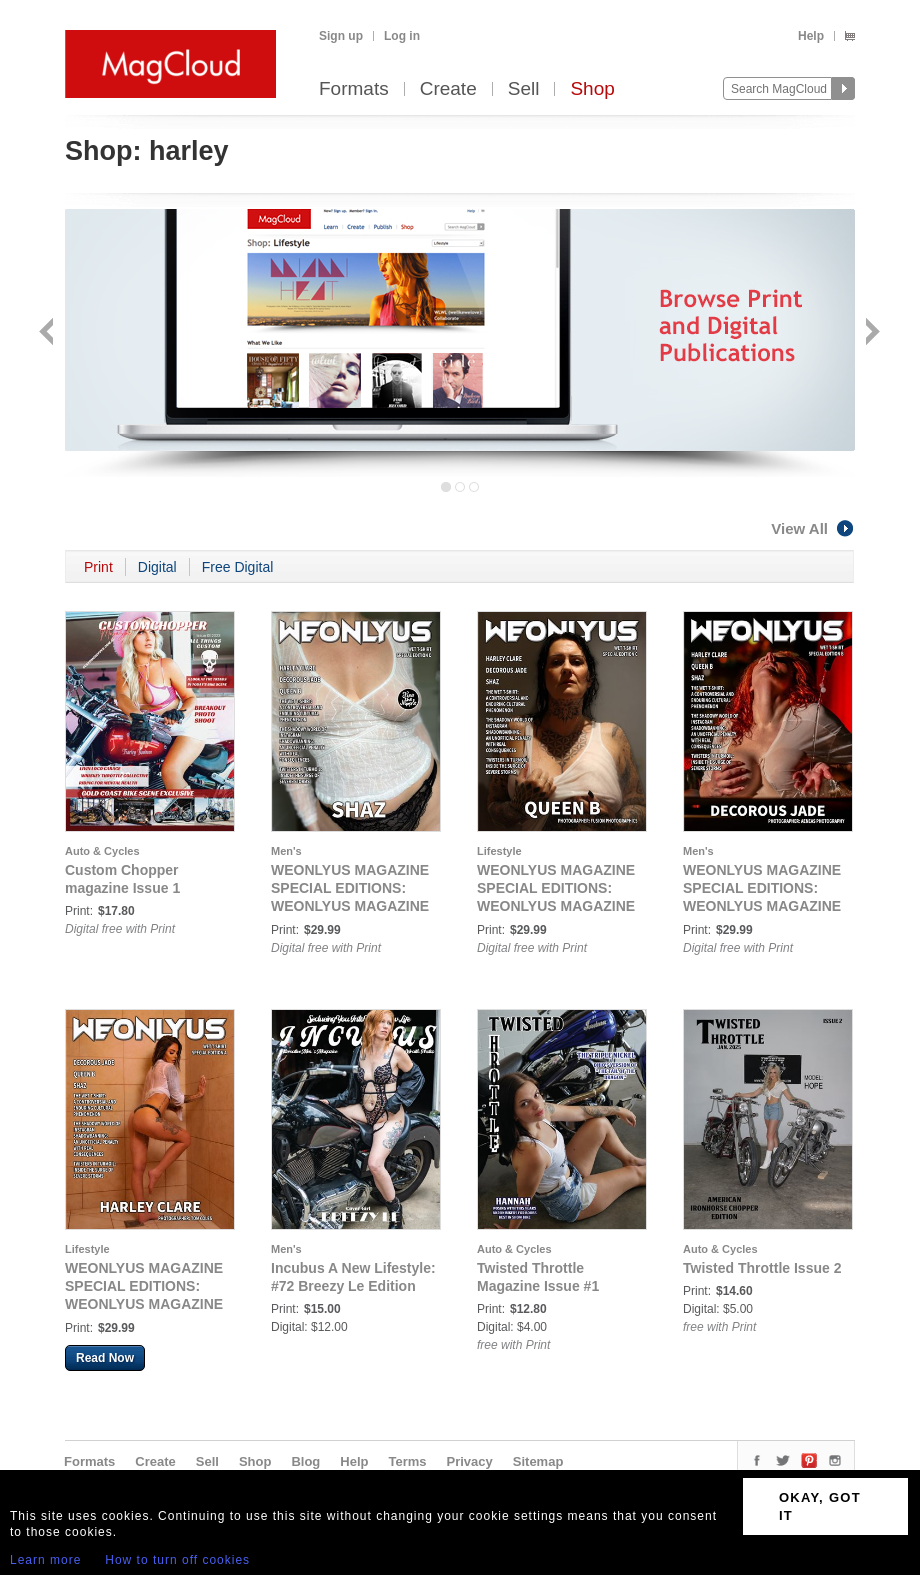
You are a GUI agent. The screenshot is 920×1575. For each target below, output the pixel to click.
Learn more (45, 1560)
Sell (524, 89)
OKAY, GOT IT (820, 1506)
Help (811, 36)
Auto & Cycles (102, 851)
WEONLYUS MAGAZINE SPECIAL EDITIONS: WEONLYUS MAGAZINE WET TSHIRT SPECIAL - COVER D (350, 906)
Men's (286, 851)
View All (813, 528)
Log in (402, 36)
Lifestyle (499, 851)
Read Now (105, 1358)
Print (98, 567)
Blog (305, 1461)
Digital (157, 567)
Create (448, 89)
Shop (592, 89)
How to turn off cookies (177, 1560)
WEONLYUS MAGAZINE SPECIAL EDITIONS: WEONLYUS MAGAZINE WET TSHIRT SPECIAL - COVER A (144, 1304)
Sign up (341, 36)
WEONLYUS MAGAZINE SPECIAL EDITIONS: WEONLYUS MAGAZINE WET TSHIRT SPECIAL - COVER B (762, 906)
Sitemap (538, 1461)
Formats (354, 89)
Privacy (470, 1461)
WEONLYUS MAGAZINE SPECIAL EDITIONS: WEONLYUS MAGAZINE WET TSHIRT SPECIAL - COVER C (556, 906)
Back (48, 333)
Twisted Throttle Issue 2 (762, 1268)
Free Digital (238, 567)
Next (870, 333)
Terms (407, 1461)
